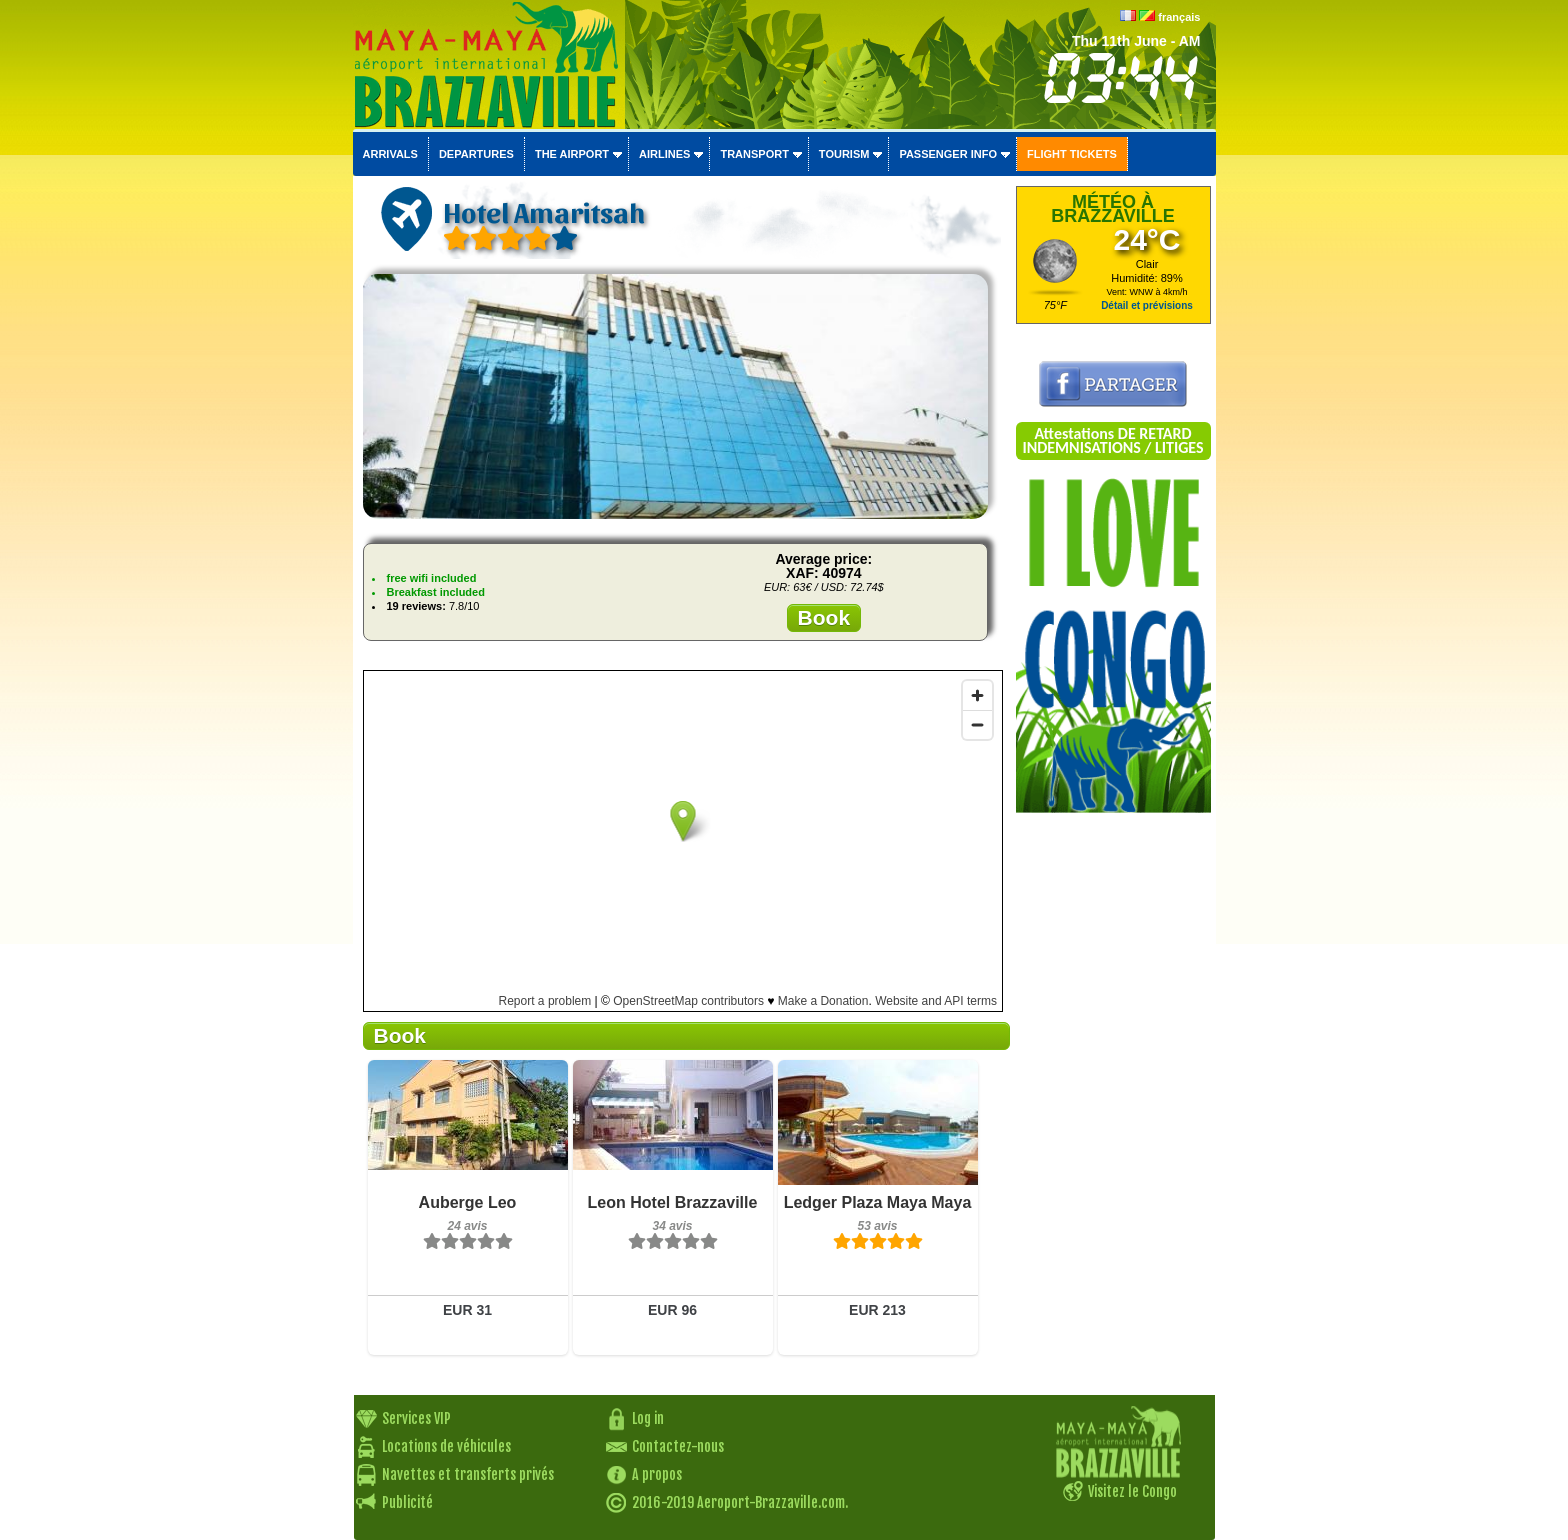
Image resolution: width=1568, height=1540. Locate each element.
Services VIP (416, 1418)
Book (824, 617)
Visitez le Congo (1132, 1491)
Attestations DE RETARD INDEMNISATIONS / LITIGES (1112, 440)
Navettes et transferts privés (468, 1474)
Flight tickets (1072, 154)
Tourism (844, 154)
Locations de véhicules (446, 1446)
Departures (476, 154)
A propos (657, 1474)
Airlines (664, 154)
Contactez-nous (678, 1446)
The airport (572, 154)
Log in (648, 1418)
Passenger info (948, 154)
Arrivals (390, 154)
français (1179, 17)
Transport (754, 154)
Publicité (407, 1502)
